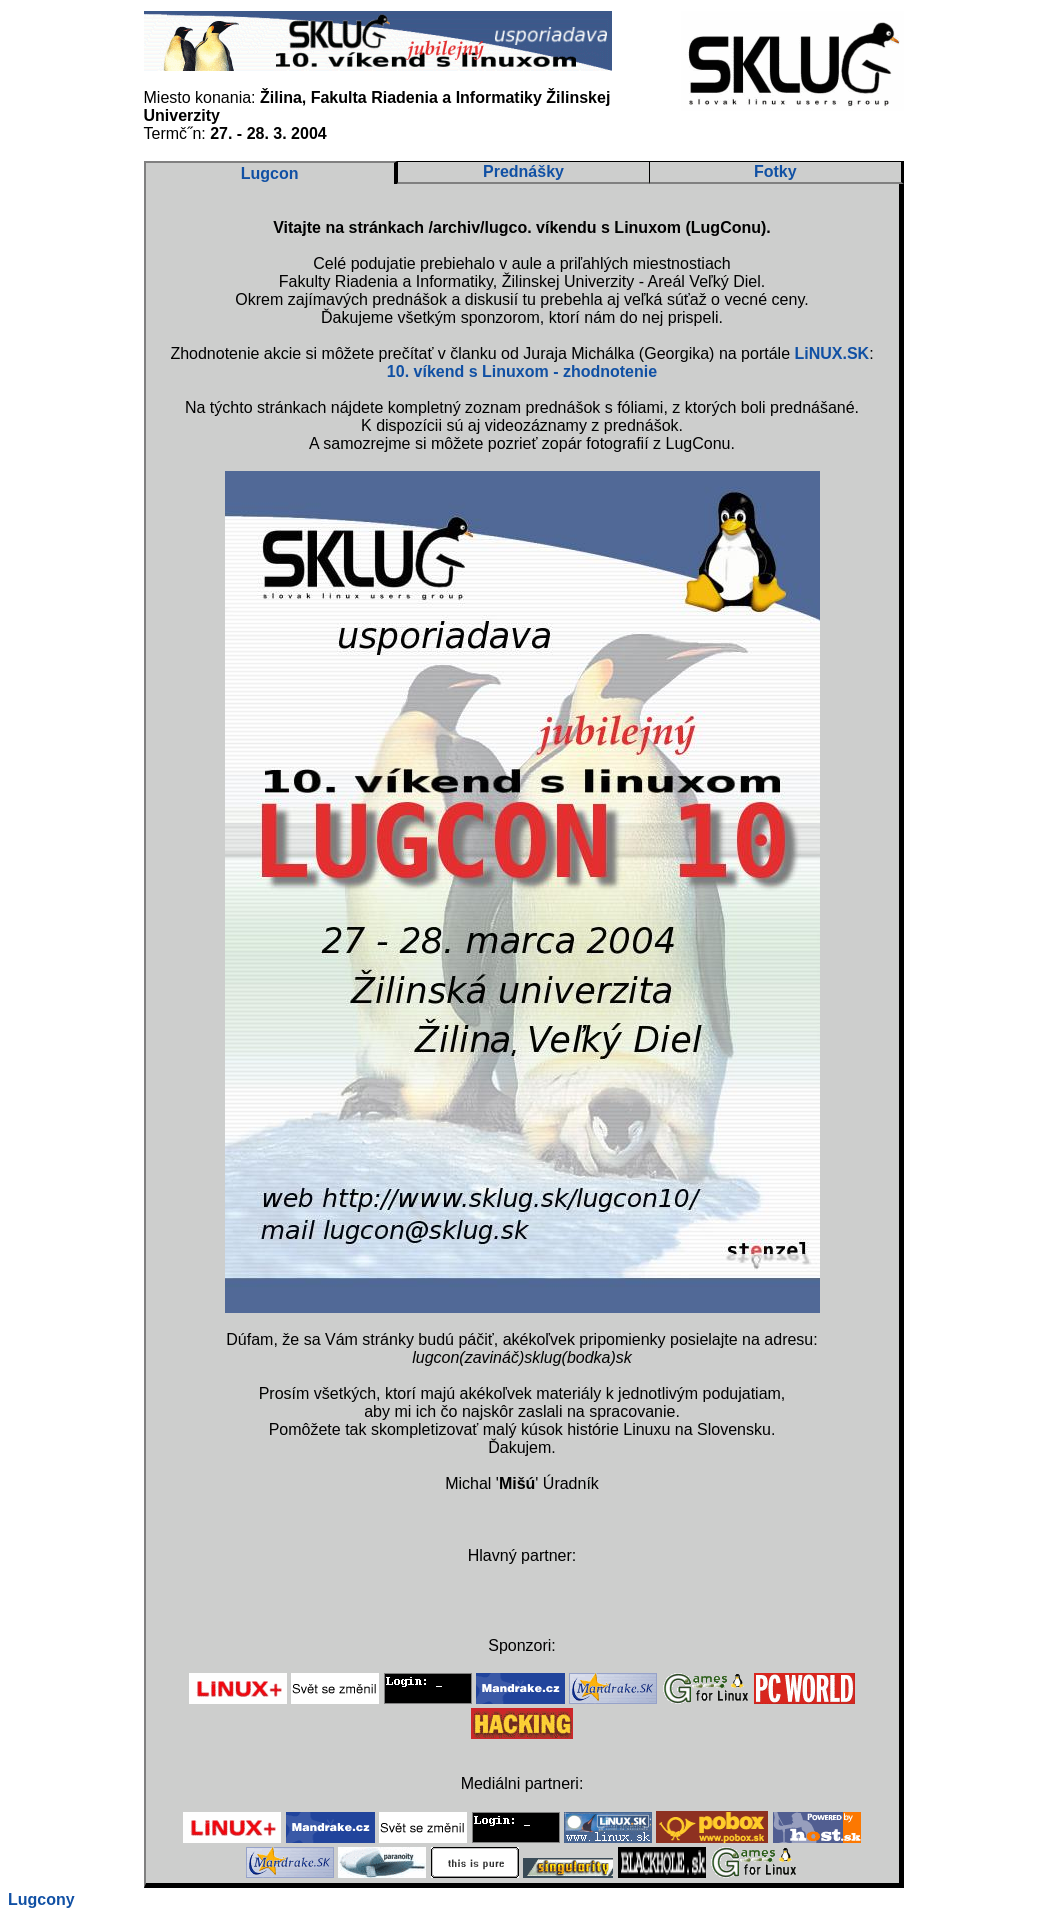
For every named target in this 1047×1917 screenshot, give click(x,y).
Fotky (775, 171)
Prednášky (523, 171)
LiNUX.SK (831, 353)
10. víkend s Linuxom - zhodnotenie (522, 371)
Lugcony (41, 1899)
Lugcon (270, 173)
